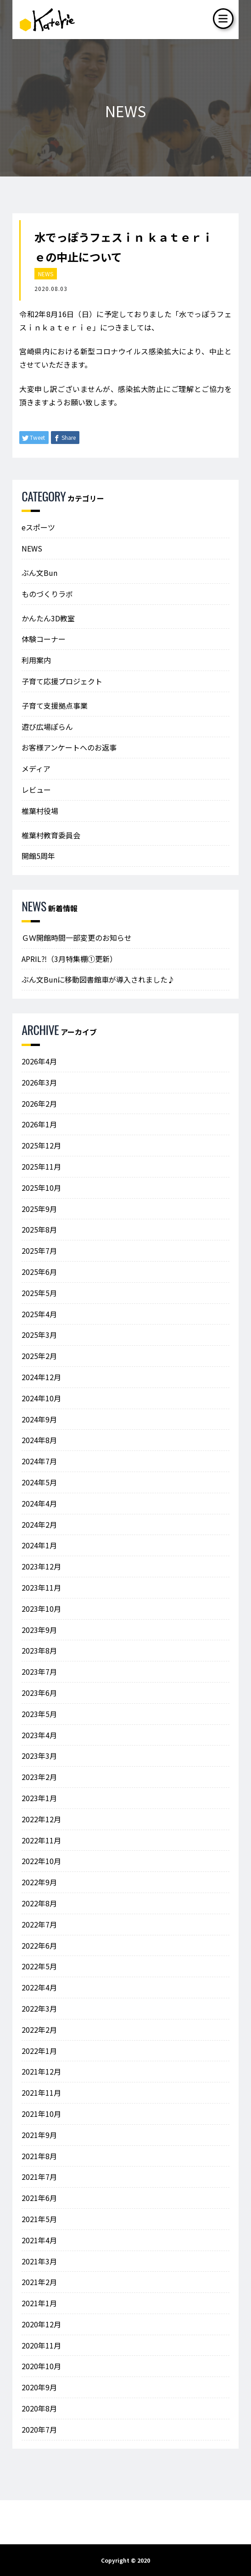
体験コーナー (44, 638)
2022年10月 (41, 1860)
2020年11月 (41, 2345)
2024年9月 (39, 1419)
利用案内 (36, 659)
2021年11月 (41, 2092)
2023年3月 (39, 1755)
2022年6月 (39, 1945)
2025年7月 (39, 1250)
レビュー (36, 789)
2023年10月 (41, 1608)
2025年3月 (39, 1334)
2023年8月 (39, 1650)
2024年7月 (39, 1461)
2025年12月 (41, 1145)
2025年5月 (39, 1292)
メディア (36, 768)
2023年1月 (39, 1797)
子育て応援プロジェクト (62, 681)
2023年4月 (39, 1734)
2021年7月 (39, 2176)
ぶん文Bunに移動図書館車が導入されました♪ (98, 979)
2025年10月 (41, 1187)
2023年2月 (39, 1776)
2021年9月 (39, 2134)
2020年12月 (41, 2324)
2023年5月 (39, 1713)
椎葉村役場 (40, 810)
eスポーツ (38, 527)
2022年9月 (39, 1882)
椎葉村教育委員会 (51, 835)
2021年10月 (41, 2113)
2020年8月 (39, 2408)
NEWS (45, 274)
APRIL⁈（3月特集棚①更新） (69, 958)
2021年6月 (39, 2197)
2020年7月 (39, 2429)
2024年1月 (39, 1545)
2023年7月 (39, 1671)
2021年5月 (39, 2218)
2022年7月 (39, 1924)
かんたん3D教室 (48, 618)
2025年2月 (39, 1355)
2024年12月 (41, 1376)
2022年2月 (39, 2029)
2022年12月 (41, 1819)
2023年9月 (39, 1629)
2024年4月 (39, 1503)
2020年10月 (41, 2365)
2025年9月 (39, 1208)
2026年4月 (39, 1061)
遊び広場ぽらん (47, 726)
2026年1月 (39, 1124)
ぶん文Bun (39, 572)
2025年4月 (39, 1313)
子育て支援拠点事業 (55, 705)
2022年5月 (39, 1966)
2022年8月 (39, 1903)
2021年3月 (39, 2261)
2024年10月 (41, 1398)
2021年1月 (39, 2303)
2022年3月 (39, 2008)
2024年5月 (39, 1482)
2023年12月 (41, 1566)
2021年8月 (39, 2155)
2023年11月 (41, 1587)
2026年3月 (39, 1082)
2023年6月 (39, 1692)
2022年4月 (39, 1987)
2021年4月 (39, 2240)
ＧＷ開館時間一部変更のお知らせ (77, 937)
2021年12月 (41, 2071)
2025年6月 (39, 1271)
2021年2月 (39, 2281)
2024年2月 (39, 1524)
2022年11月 (41, 1840)
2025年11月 (41, 1166)
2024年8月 (39, 1439)
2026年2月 (39, 1103)
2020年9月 (39, 2387)
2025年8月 (39, 1229)
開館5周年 (38, 855)
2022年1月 (39, 2050)
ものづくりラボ (47, 593)
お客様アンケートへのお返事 (69, 747)
